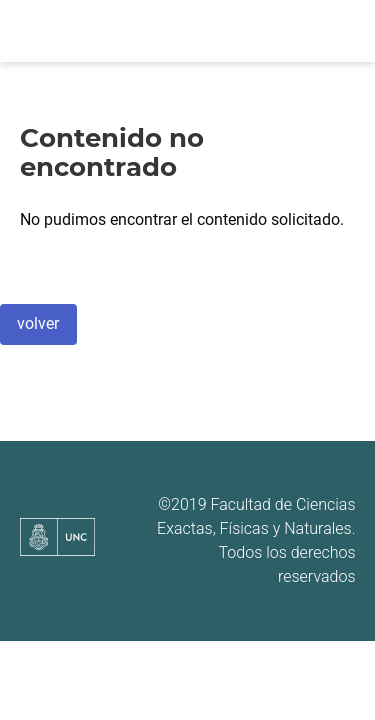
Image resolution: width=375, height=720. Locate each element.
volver (38, 323)
